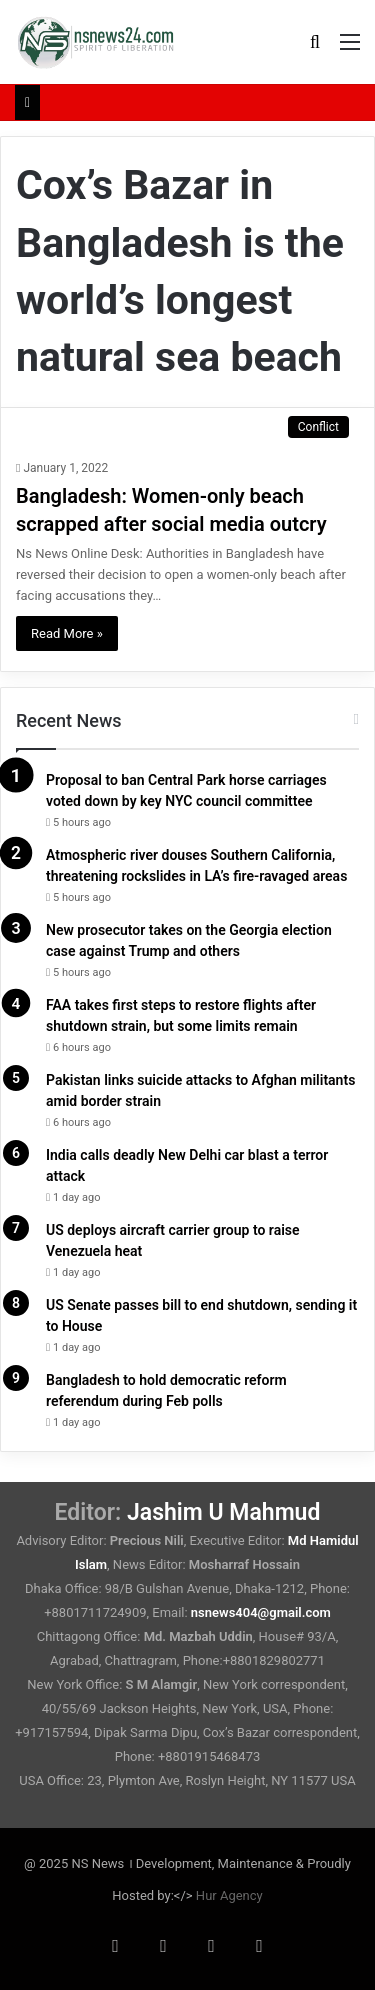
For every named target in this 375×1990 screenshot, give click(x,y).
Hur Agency (229, 1895)
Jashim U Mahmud (223, 1512)
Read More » (67, 633)
